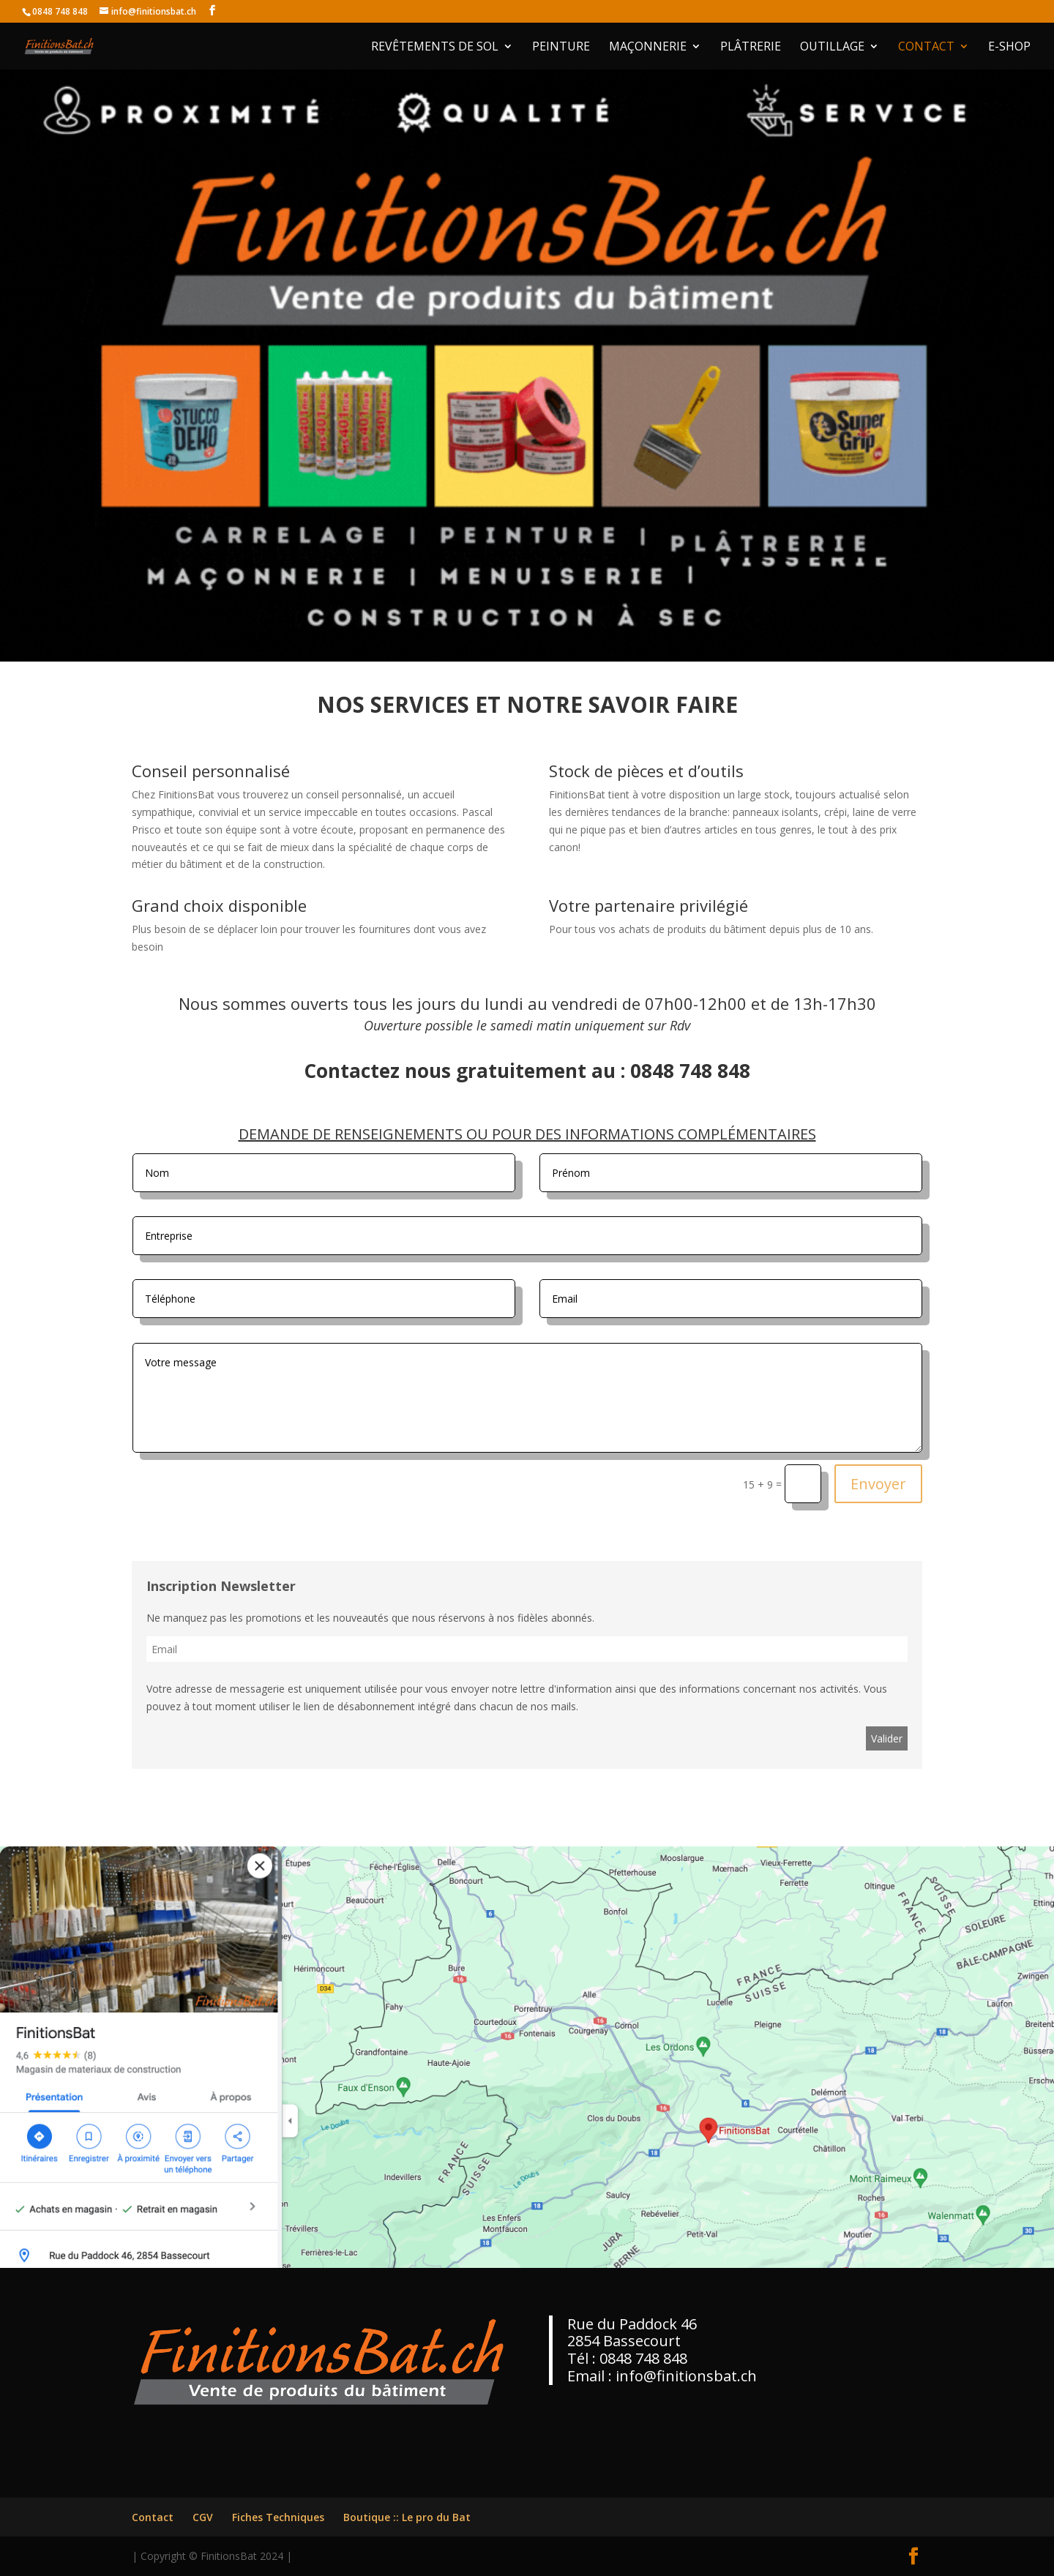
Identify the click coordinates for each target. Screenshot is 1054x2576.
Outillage (832, 47)
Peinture (561, 47)
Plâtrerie (750, 47)
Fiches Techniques (278, 2517)
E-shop (1009, 47)
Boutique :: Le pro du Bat (407, 2517)
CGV (203, 2517)
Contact (926, 47)
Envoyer (878, 1484)
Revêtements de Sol (434, 47)
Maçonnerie (648, 47)
